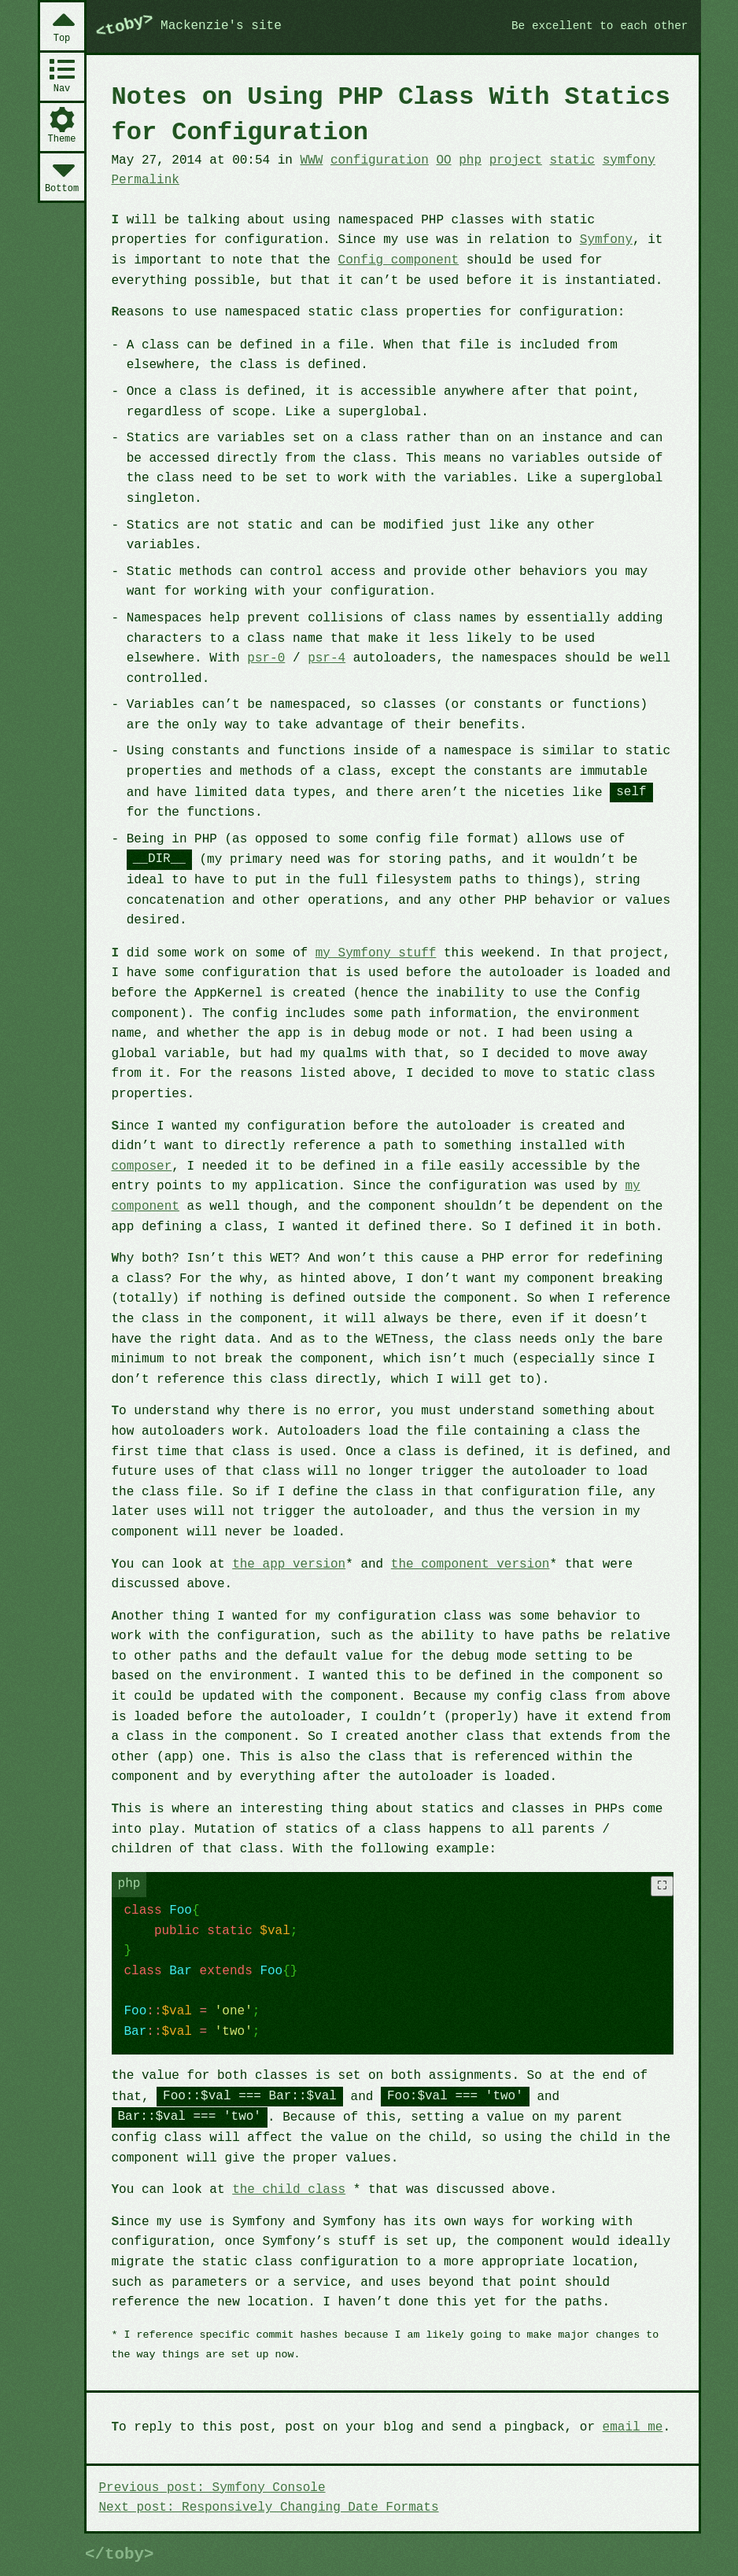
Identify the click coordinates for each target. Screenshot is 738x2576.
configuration (379, 160)
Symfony (606, 240)
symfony (629, 160)
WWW (312, 160)
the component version (470, 1564)
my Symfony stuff (376, 953)
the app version (288, 1564)
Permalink (145, 180)
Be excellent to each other (599, 26)
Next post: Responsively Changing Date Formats (269, 2507)
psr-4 (326, 658)
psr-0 (266, 658)
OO (443, 160)
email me (633, 2427)
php (470, 160)
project (515, 160)
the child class (288, 2190)
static (572, 160)
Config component (398, 260)
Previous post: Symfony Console (212, 2488)
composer (142, 1166)
